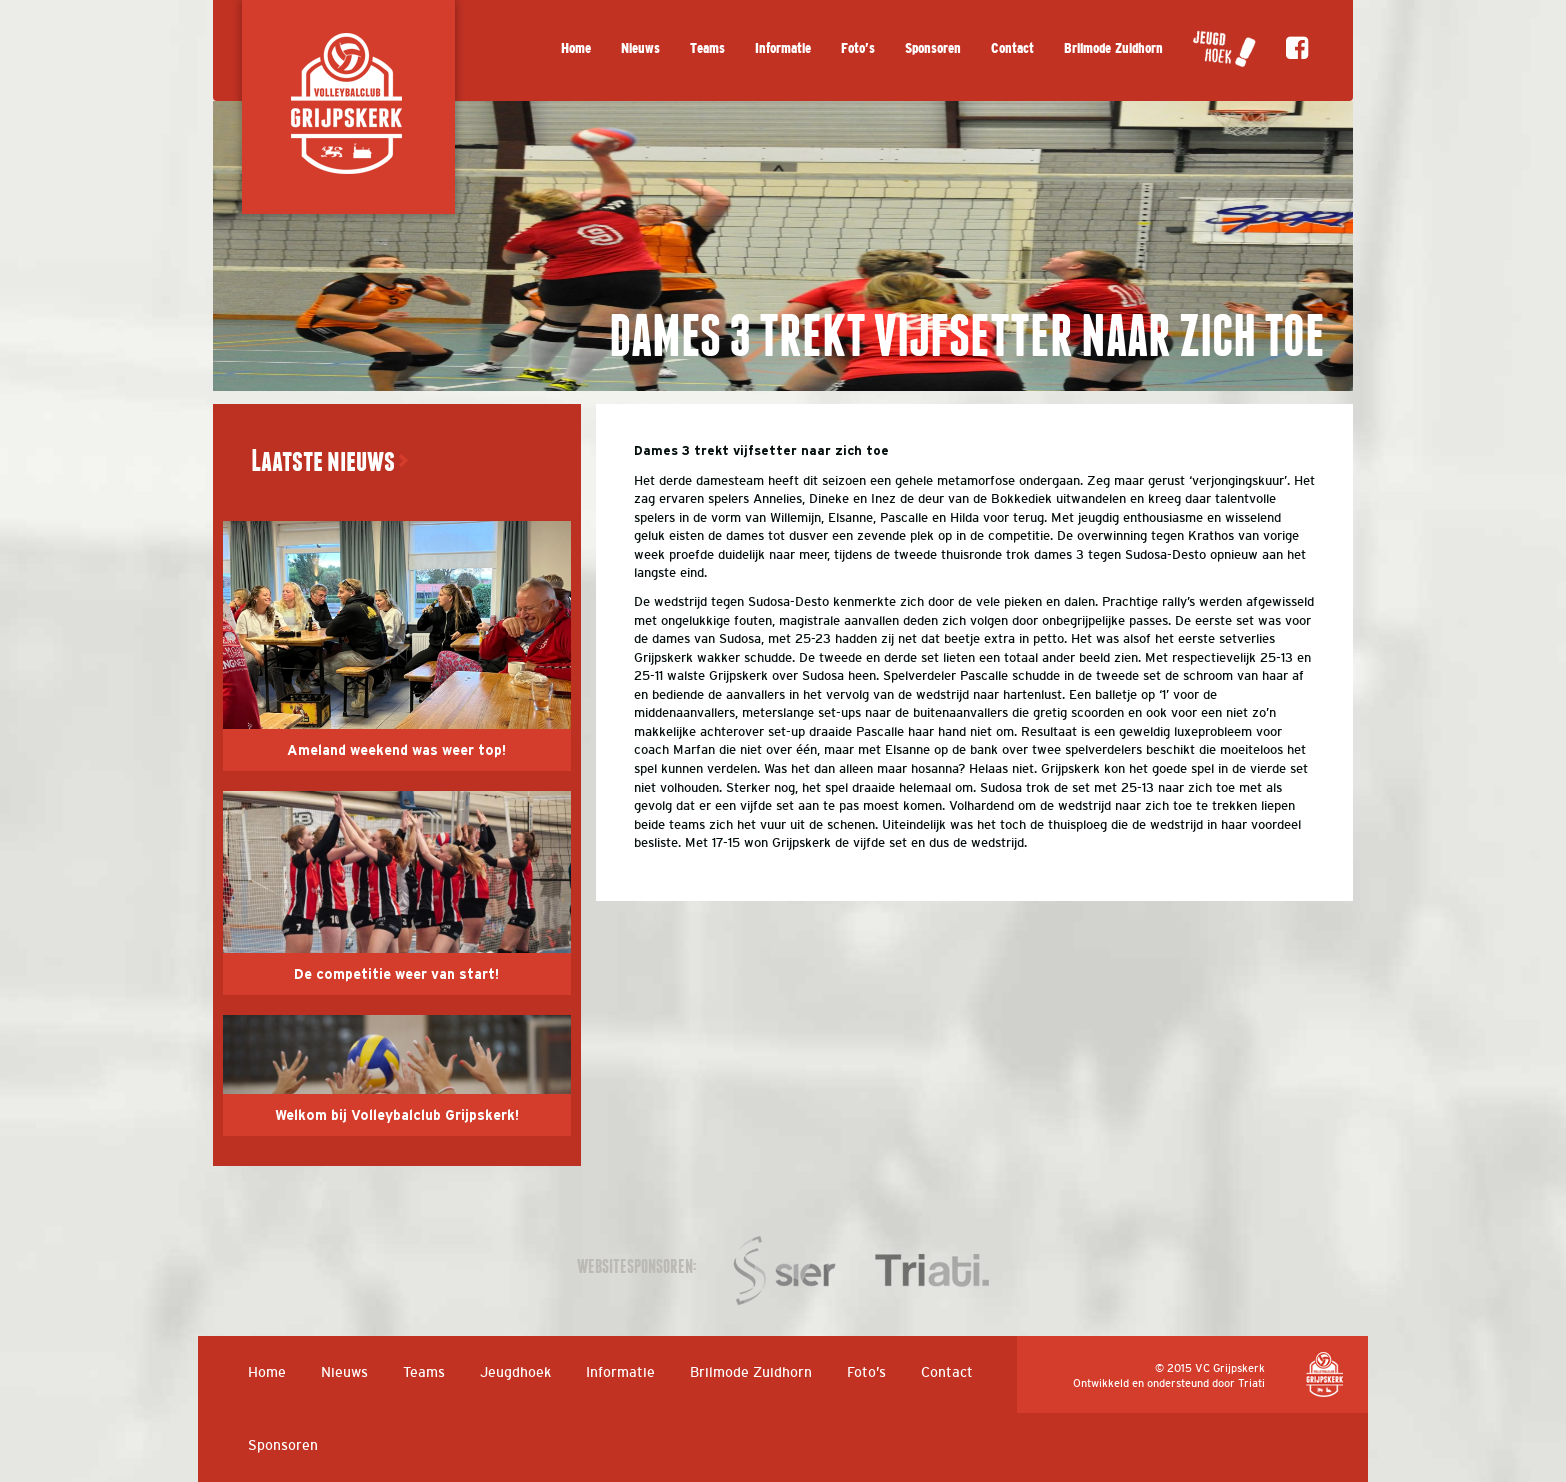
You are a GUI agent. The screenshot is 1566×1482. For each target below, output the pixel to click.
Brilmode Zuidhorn (1113, 48)
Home (576, 48)
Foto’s (858, 48)
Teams (707, 48)
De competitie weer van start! (396, 975)
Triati (1251, 1383)
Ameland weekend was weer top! (396, 751)
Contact (1012, 48)
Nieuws (640, 48)
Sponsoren (933, 48)
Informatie (783, 48)
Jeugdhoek (515, 1372)
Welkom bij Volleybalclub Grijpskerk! (397, 1116)
